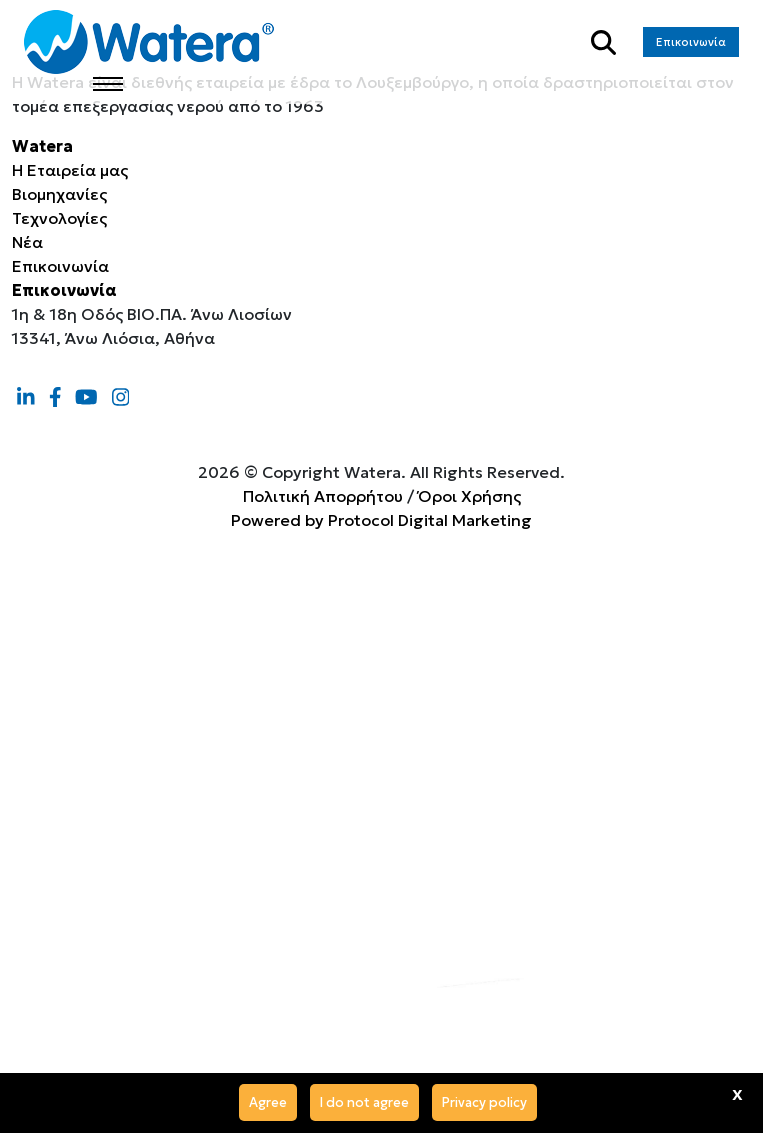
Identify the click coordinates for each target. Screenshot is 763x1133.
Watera (42, 146)
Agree (268, 1102)
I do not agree (364, 1102)
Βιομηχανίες (59, 194)
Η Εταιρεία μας (70, 170)
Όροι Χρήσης (469, 496)
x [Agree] (737, 1093)
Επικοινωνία (691, 42)
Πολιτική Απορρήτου (323, 496)
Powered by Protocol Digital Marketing (381, 520)
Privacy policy (484, 1102)
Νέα (27, 242)
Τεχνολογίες (59, 218)
